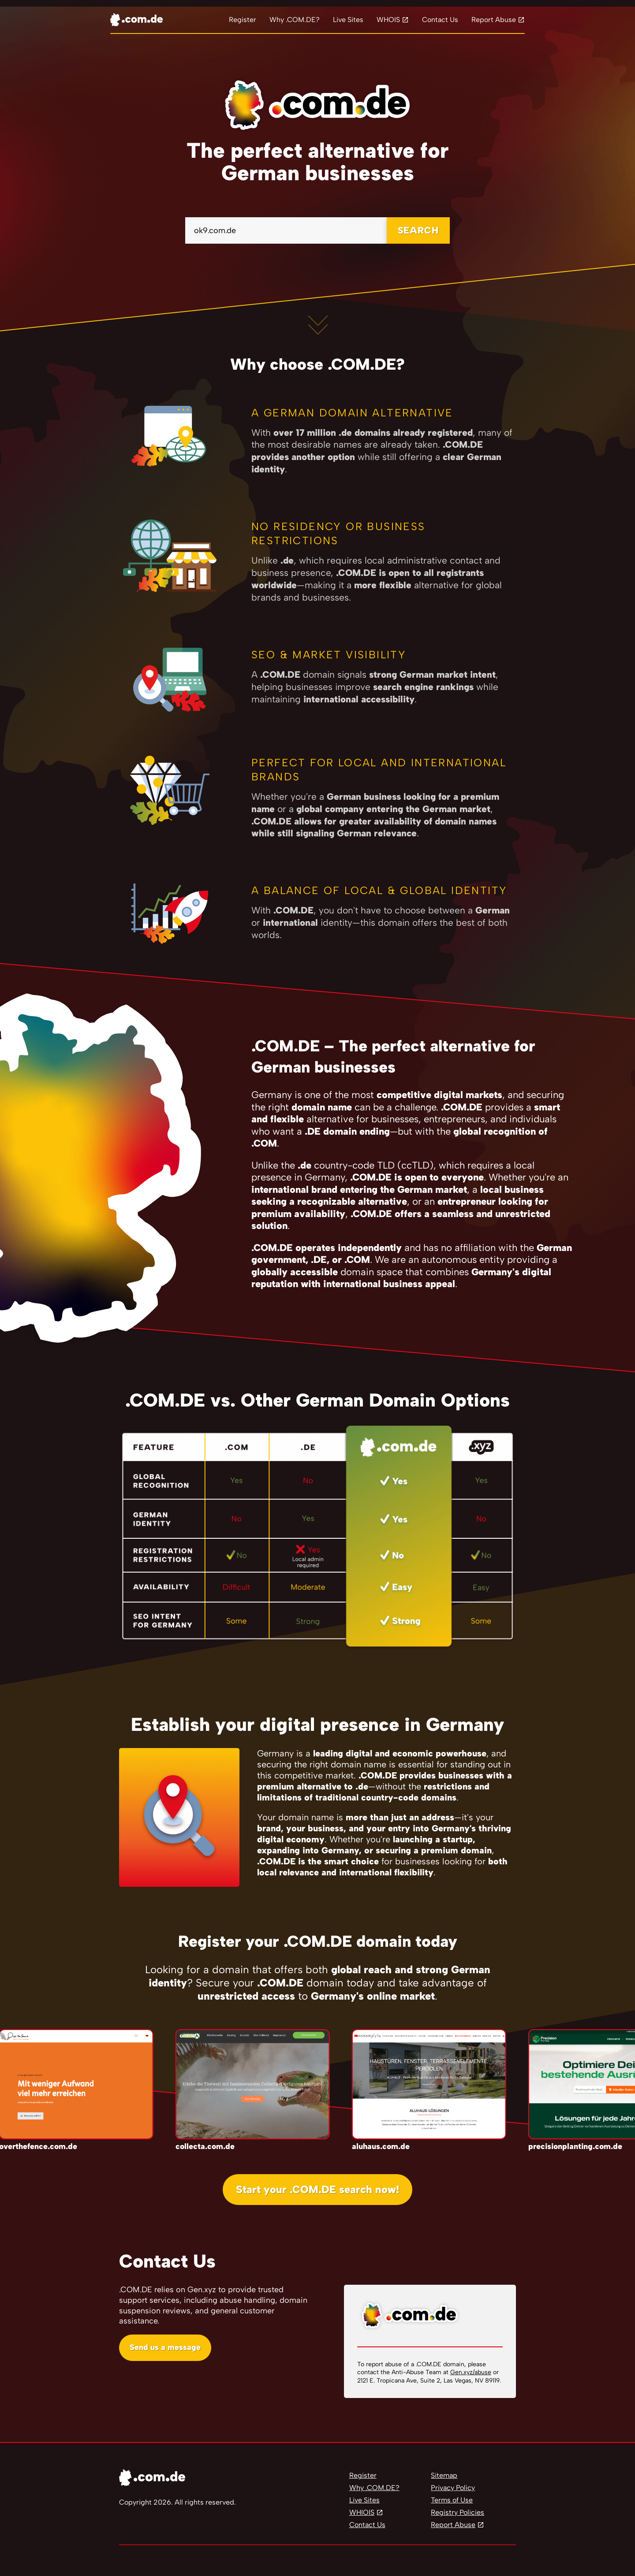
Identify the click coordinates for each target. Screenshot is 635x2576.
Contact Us (440, 19)
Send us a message (165, 2347)
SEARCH (418, 230)
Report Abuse (493, 19)
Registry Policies (457, 2512)
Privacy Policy (453, 2487)
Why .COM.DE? (294, 19)
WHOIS (388, 19)
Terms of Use (452, 2500)
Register (242, 19)
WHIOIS (361, 2512)
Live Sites (348, 19)
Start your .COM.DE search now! (317, 2189)
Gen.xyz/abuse (470, 2372)
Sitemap (444, 2475)
